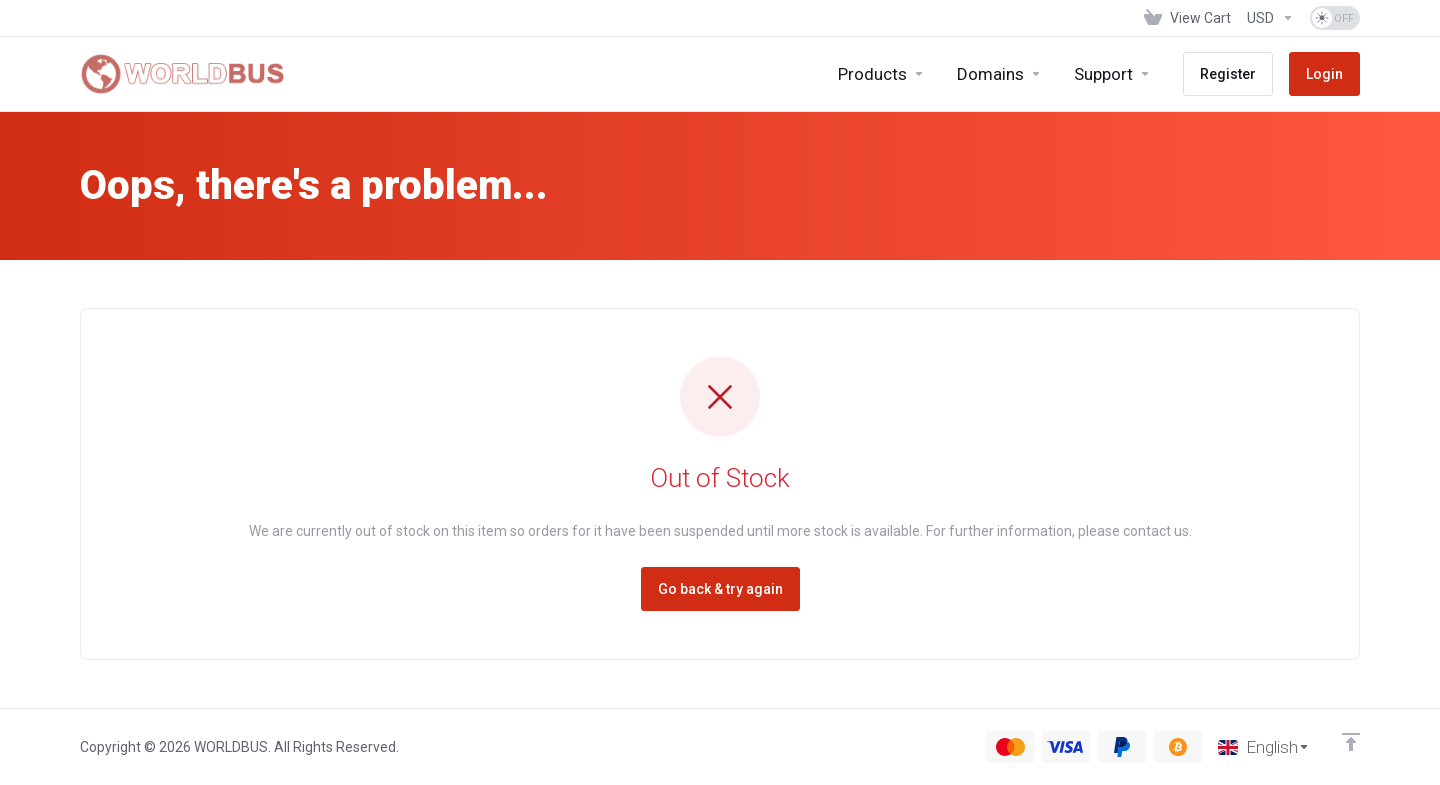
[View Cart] (1187, 18)
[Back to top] (1351, 742)
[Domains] (999, 74)
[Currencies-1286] (1270, 18)
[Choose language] (1264, 747)
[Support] (1112, 74)
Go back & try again (720, 589)
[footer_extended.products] (881, 74)
